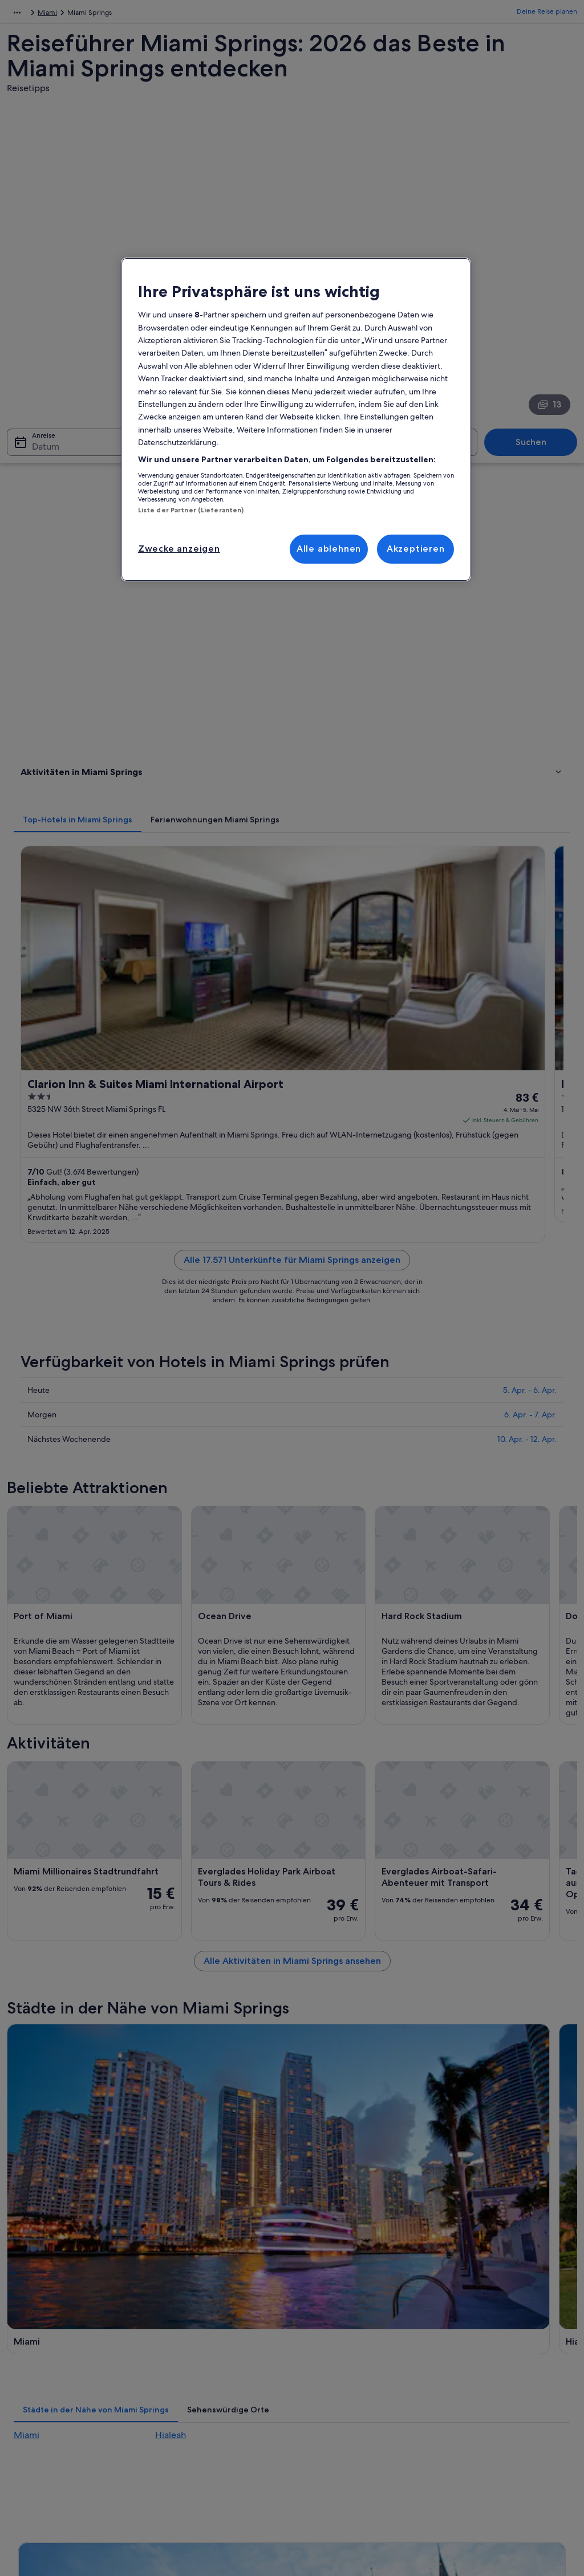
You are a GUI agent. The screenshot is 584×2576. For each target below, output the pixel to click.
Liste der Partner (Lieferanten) (191, 510)
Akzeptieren (416, 548)
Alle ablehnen (329, 548)
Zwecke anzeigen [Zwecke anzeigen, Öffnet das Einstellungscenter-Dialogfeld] (179, 548)
